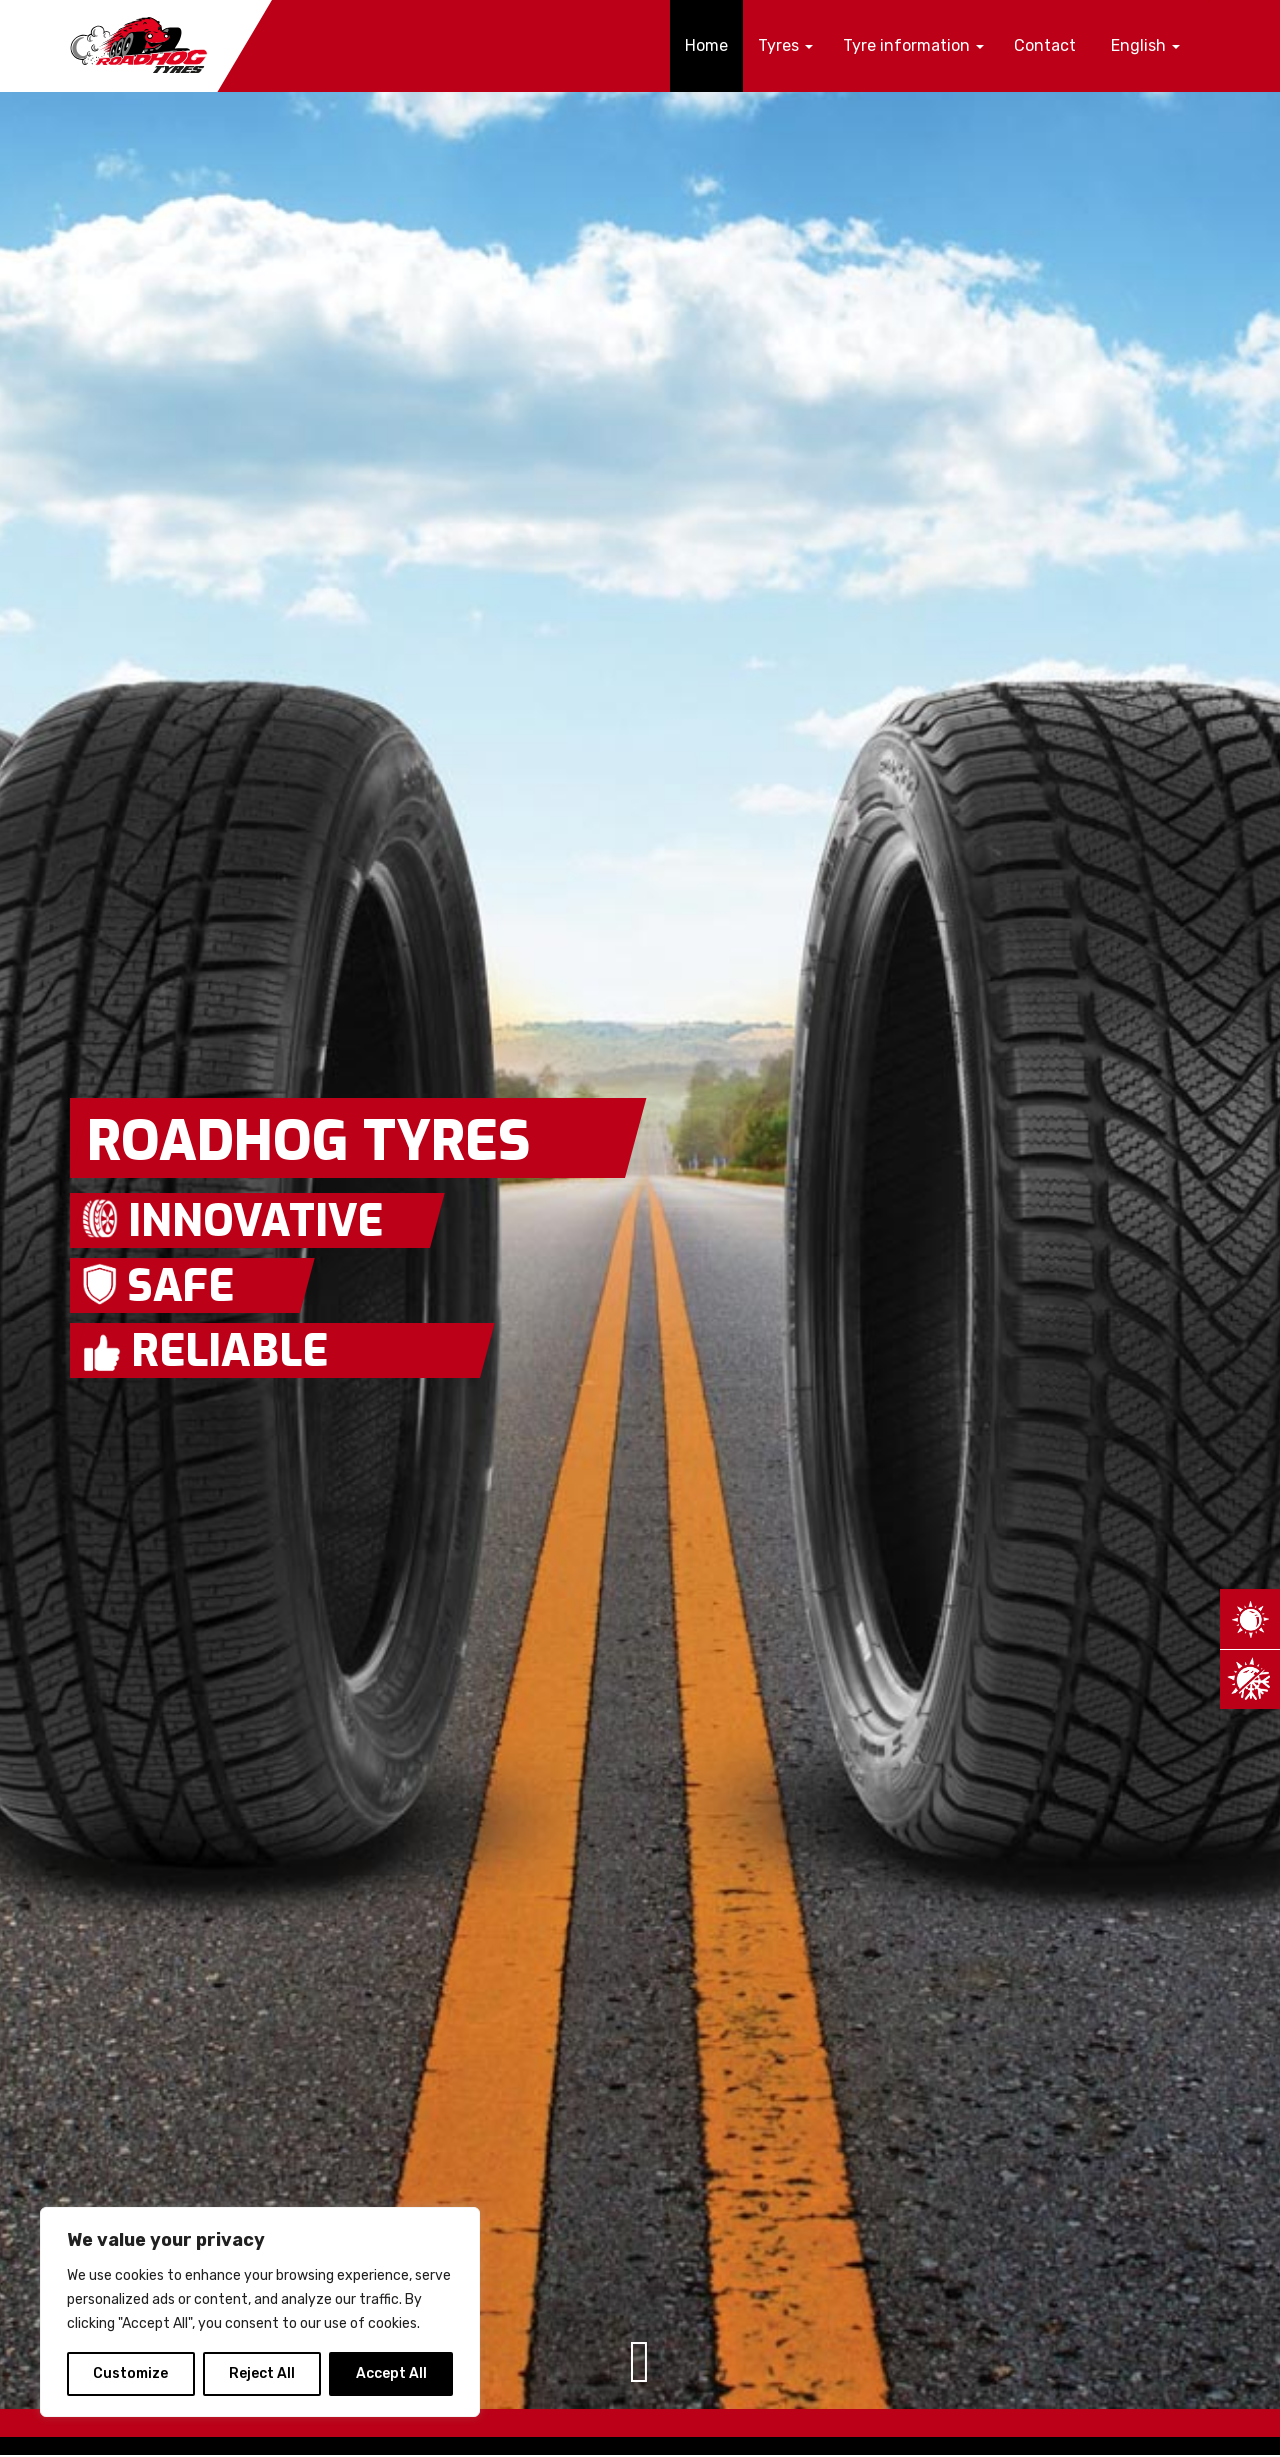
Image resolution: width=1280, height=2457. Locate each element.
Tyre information (913, 45)
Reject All (262, 2373)
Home (706, 45)
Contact (1045, 45)
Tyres (785, 45)
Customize (130, 2373)
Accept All (391, 2373)
